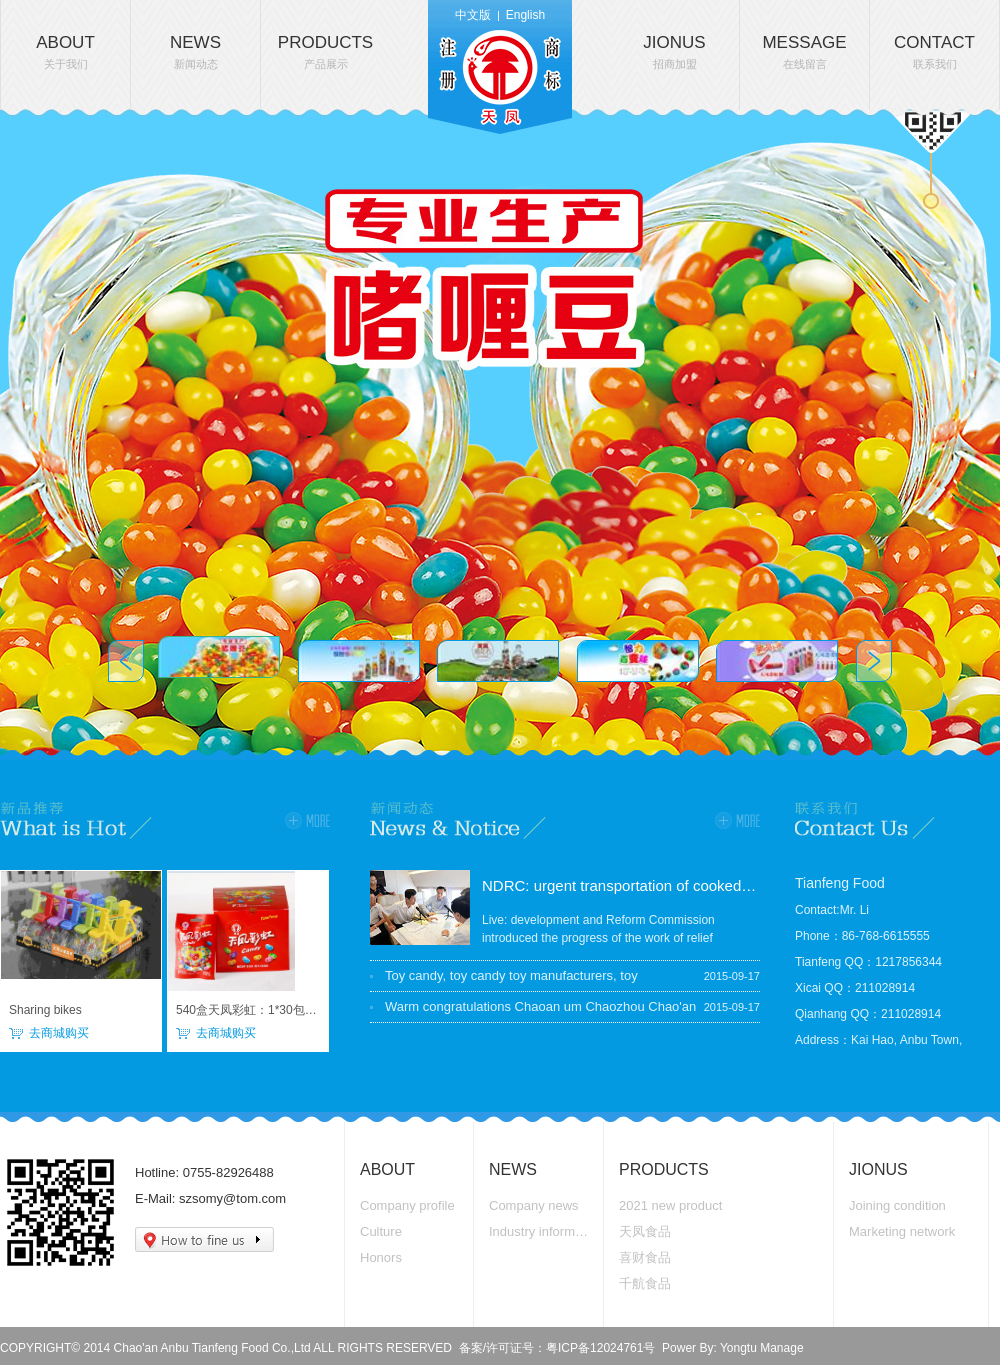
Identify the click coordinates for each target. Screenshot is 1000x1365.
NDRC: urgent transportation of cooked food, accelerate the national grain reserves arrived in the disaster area (621, 885)
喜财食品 (645, 1257)
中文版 (473, 15)
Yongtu (738, 1348)
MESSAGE (804, 51)
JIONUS (674, 51)
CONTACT (934, 51)
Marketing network (902, 1231)
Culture (381, 1231)
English (525, 15)
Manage (781, 1348)
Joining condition (897, 1205)
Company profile (407, 1205)
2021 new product (670, 1205)
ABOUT (65, 51)
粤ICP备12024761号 (600, 1348)
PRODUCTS (325, 51)
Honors (381, 1257)
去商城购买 (59, 1033)
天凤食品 (645, 1231)
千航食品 (645, 1283)
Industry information (541, 1231)
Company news (534, 1205)
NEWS (195, 51)
